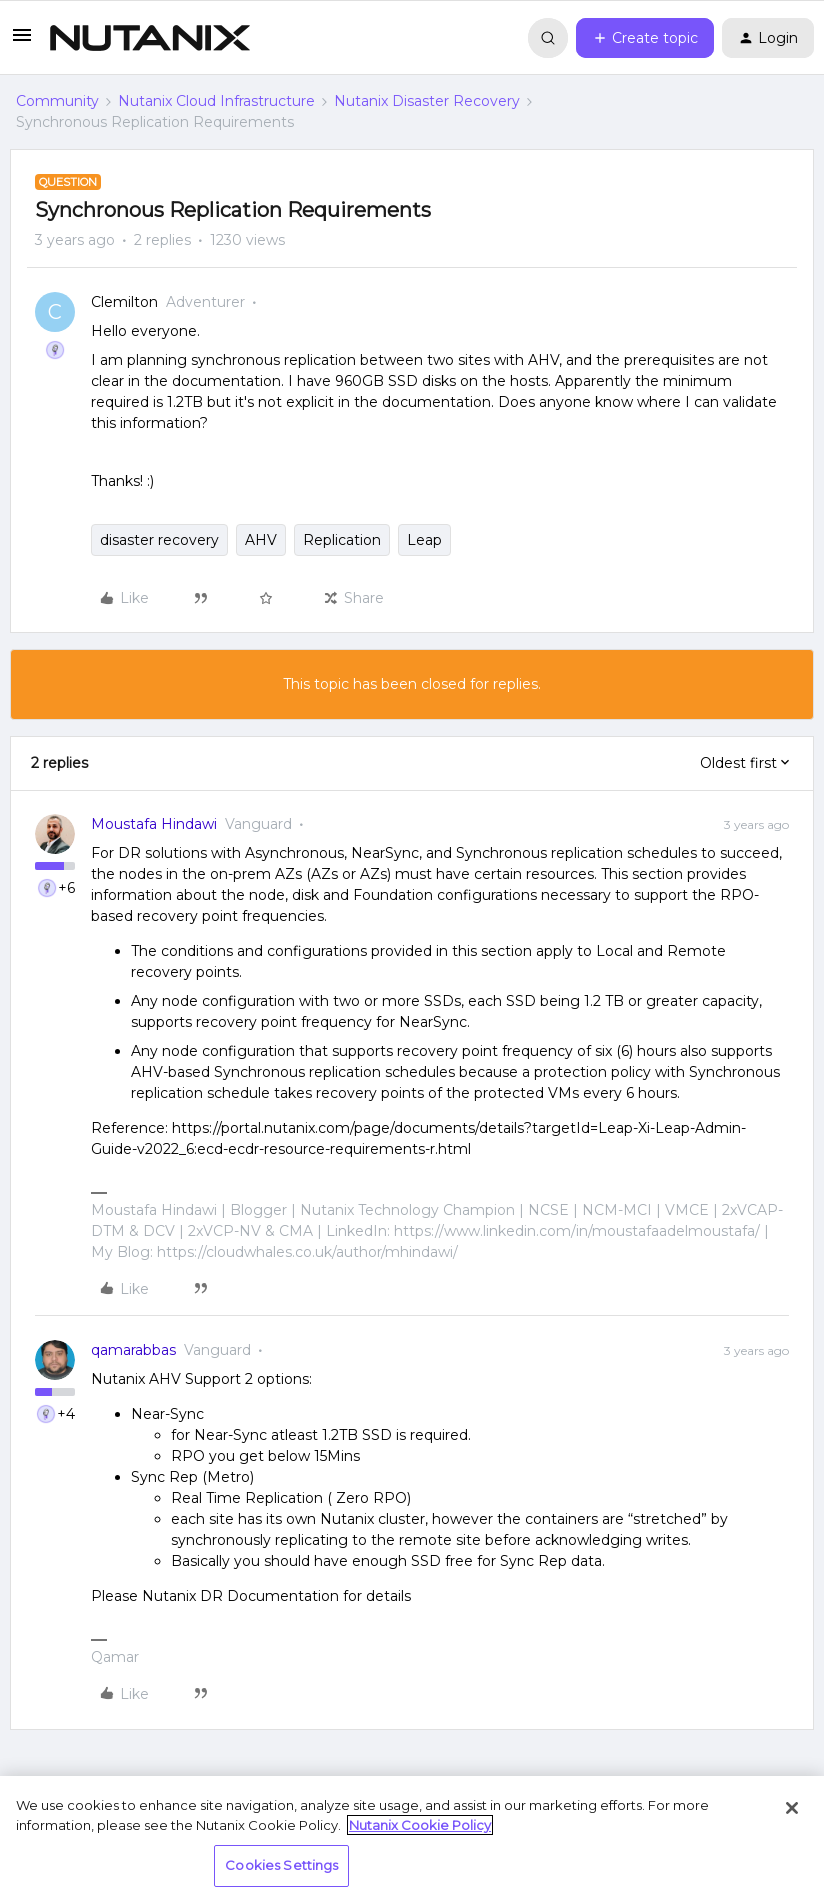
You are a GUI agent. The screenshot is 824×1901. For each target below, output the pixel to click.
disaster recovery (159, 540)
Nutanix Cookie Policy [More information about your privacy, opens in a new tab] (420, 1825)
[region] (412, 1838)
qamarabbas (133, 1350)
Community (57, 101)
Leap (424, 540)
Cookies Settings (281, 1865)
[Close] (792, 1808)
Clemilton (124, 302)
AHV (261, 540)
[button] (22, 42)
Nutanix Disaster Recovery (427, 101)
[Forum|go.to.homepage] (150, 38)
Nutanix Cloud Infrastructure (216, 101)
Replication (342, 540)
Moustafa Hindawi (154, 824)
